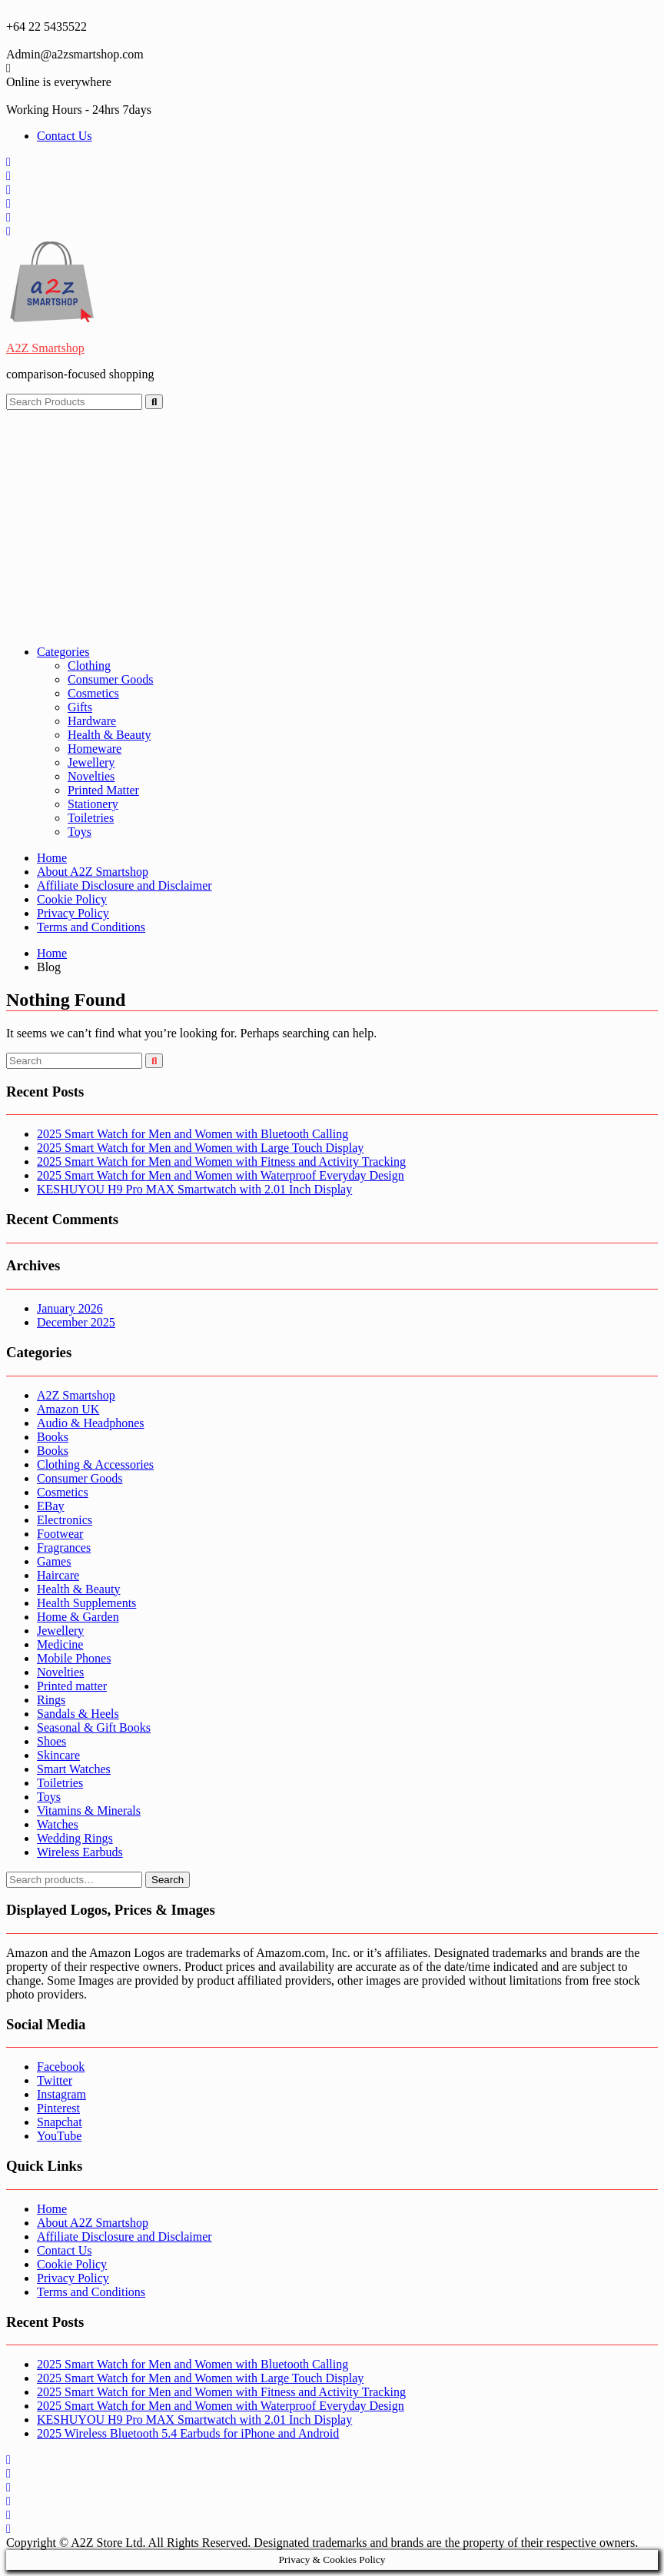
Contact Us (64, 135)
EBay (51, 1506)
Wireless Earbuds (80, 1852)
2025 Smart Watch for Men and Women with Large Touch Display (200, 1147)
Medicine (60, 1644)
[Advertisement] (332, 525)
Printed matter (72, 1685)
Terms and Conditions (91, 927)
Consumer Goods (111, 679)
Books (52, 1436)
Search (167, 1879)
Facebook (61, 2066)
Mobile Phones (74, 1658)
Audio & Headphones (90, 1422)
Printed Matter (103, 790)
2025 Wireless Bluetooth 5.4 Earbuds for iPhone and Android (188, 2433)
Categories (63, 651)
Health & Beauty (109, 734)
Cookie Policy (72, 899)
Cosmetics (93, 693)
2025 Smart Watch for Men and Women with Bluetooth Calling (192, 1133)
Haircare (58, 1575)
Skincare (58, 1755)
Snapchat (59, 2121)
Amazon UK (68, 1409)
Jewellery (91, 762)
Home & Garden (78, 1616)
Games (54, 1561)
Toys (79, 831)
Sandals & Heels (78, 1713)
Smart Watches (74, 1769)
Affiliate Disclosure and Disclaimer (124, 885)
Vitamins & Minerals (89, 1810)
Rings (51, 1699)
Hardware (92, 720)
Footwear (60, 1533)
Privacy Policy (73, 913)
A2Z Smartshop (45, 347)
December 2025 (76, 1322)
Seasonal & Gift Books (94, 1727)
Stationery (93, 803)
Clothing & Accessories (95, 1464)
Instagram (61, 2094)
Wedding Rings (75, 1838)
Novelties (91, 776)
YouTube (59, 2135)
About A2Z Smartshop (92, 871)
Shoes (51, 1741)
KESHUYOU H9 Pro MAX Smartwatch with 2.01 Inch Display (194, 1189)
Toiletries (91, 817)
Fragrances (64, 1547)
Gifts (80, 707)
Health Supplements (86, 1602)
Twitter (54, 2080)
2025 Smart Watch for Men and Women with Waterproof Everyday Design (220, 1175)
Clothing (89, 665)
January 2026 (70, 1308)
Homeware (94, 748)
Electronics (64, 1519)
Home (52, 857)
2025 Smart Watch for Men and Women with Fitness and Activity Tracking (221, 1161)
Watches (57, 1824)
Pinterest (58, 2108)
